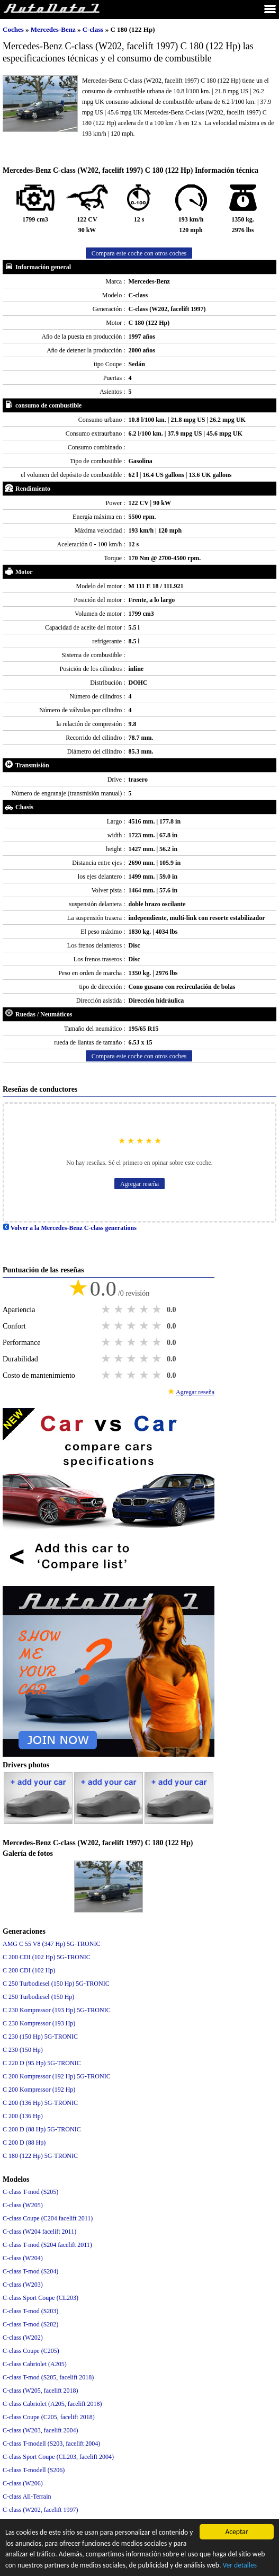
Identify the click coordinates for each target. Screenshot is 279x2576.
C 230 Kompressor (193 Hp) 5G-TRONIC (57, 2010)
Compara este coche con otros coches (139, 253)
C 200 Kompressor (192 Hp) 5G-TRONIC (57, 2076)
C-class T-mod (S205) (30, 2192)
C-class (94, 29)
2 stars (119, 1309)
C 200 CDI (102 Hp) (29, 1970)
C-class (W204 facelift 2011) (39, 2231)
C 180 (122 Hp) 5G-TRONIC (40, 2155)
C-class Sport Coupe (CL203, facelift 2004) (58, 2456)
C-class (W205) (23, 2205)
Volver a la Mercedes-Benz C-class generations (70, 1228)
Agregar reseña (139, 1184)
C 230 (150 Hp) (23, 2049)
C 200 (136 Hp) (23, 2116)
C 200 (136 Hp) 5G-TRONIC (40, 2102)
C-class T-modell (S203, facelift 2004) (51, 2443)
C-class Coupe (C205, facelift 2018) (49, 2417)
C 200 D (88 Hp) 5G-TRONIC (42, 2129)
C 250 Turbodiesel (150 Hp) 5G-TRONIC (56, 1983)
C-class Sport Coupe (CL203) (40, 2297)
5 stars (157, 1309)
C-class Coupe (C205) (31, 2350)
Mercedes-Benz (54, 29)
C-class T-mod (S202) (30, 2324)
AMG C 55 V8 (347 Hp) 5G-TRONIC (51, 1944)
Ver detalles (239, 2566)
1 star (107, 1309)
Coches (13, 29)
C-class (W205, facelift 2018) (40, 2390)
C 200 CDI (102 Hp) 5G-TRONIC (47, 1957)
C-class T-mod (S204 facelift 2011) (47, 2245)
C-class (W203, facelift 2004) (40, 2430)
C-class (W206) (23, 2483)
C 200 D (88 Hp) (24, 2142)
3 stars (132, 1309)
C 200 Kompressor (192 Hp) (39, 2089)
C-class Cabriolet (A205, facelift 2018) (52, 2403)
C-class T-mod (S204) (30, 2271)
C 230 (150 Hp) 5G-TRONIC (40, 2036)
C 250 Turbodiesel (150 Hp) (38, 1996)
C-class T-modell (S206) (34, 2470)
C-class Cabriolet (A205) (35, 2364)
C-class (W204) (23, 2258)
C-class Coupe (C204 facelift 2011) (48, 2218)
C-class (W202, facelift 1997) (40, 2509)
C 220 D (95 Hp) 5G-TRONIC (42, 2063)
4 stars (145, 1309)
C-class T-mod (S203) (30, 2311)
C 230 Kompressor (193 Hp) (39, 2023)
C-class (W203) (23, 2284)
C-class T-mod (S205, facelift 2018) (48, 2377)
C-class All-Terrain (27, 2496)
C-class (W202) (23, 2337)
